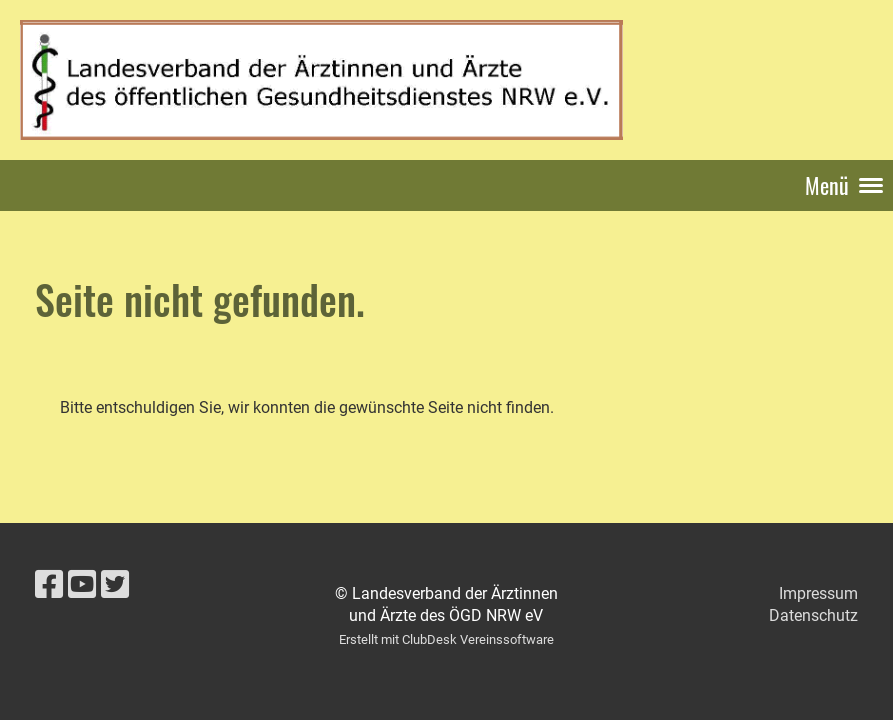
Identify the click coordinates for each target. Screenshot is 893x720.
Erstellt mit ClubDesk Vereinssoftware (446, 639)
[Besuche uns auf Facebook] (49, 585)
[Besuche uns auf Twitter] (115, 585)
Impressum (818, 593)
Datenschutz (813, 615)
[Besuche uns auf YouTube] (82, 585)
